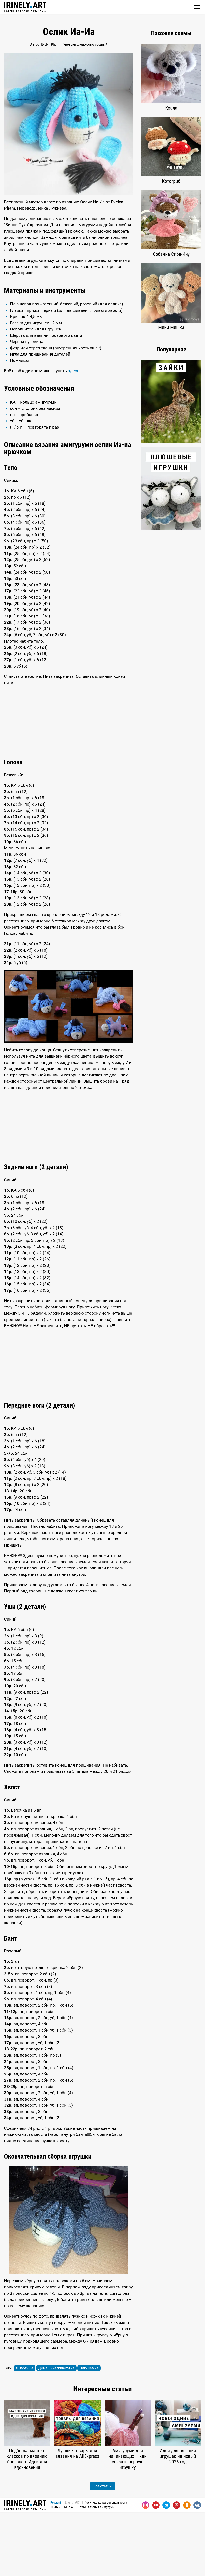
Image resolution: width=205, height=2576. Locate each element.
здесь (73, 434)
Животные (24, 2432)
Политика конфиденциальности (106, 2566)
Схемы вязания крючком (25, 7)
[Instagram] (145, 2569)
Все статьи (102, 2550)
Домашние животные (56, 2432)
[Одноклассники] (187, 2569)
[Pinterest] (176, 2569)
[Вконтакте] (197, 2569)
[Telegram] (166, 2569)
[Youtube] (156, 2569)
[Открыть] (197, 7)
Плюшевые (89, 2432)
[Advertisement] (68, 312)
